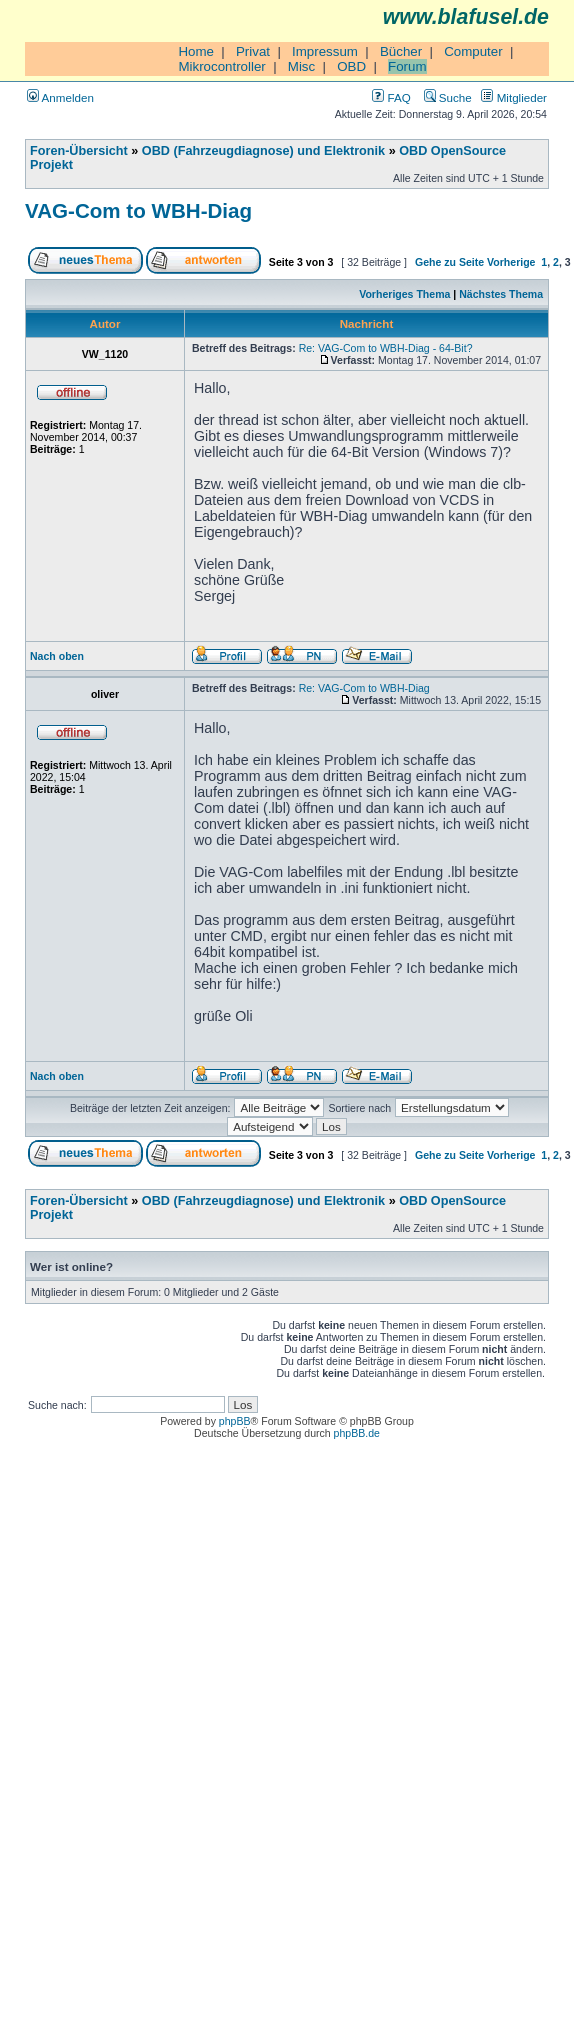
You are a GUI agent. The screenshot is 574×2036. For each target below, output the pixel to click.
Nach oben (57, 656)
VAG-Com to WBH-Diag (138, 210)
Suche (448, 97)
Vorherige (511, 262)
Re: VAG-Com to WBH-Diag (364, 688)
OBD (351, 66)
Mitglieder (514, 97)
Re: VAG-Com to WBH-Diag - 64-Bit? (386, 348)
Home (196, 51)
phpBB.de (357, 1433)
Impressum (325, 51)
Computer (473, 51)
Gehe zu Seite (449, 262)
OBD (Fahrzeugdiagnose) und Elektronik (263, 151)
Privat (253, 51)
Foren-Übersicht (79, 151)
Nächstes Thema (501, 294)
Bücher (401, 51)
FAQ (391, 97)
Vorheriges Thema (404, 294)
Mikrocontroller (221, 66)
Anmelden (60, 97)
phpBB (235, 1421)
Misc (301, 66)
